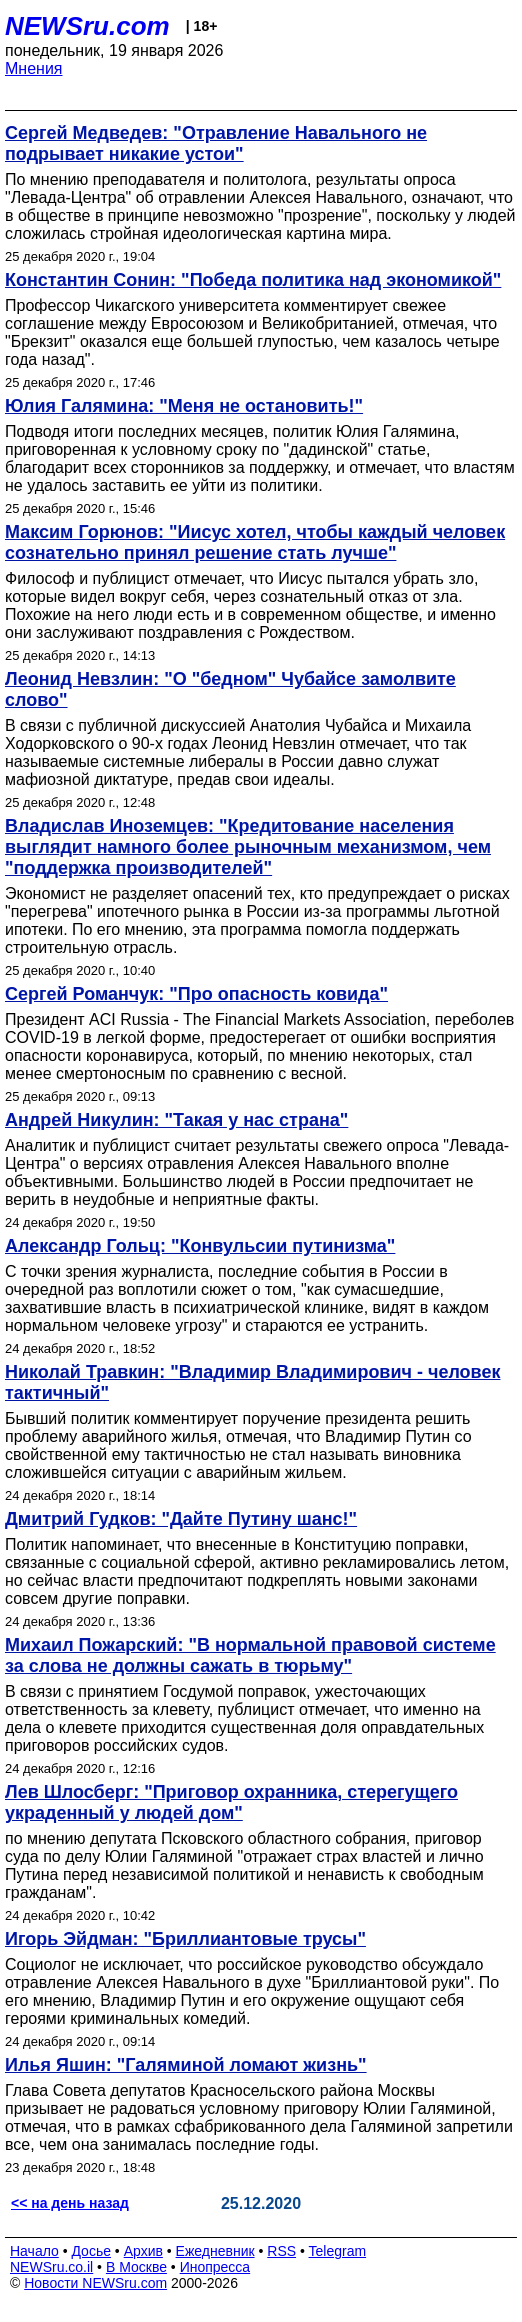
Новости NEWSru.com (95, 2283)
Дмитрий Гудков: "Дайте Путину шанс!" (181, 1519)
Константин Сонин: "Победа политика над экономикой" (253, 280)
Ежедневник (215, 2251)
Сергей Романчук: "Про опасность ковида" (196, 994)
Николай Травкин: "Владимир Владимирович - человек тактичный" (252, 1382)
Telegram (338, 2251)
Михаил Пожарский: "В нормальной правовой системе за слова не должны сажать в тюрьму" (250, 1655)
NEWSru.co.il (51, 2267)
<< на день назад (70, 2203)
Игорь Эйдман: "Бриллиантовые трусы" (185, 1939)
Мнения (34, 68)
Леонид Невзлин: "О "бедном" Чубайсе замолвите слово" (230, 689)
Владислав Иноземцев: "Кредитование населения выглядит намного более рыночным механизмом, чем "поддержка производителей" (248, 847)
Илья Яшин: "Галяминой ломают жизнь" (186, 2065)
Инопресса (215, 2267)
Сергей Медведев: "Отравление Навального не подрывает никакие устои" (216, 143)
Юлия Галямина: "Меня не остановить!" (184, 406)
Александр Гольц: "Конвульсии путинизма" (200, 1246)
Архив (143, 2251)
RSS (281, 2251)
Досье (91, 2251)
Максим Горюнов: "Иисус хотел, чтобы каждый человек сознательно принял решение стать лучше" (255, 542)
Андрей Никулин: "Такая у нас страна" (176, 1120)
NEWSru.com (87, 26)
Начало (34, 2251)
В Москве (136, 2267)
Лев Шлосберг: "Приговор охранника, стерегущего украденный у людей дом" (231, 1802)
